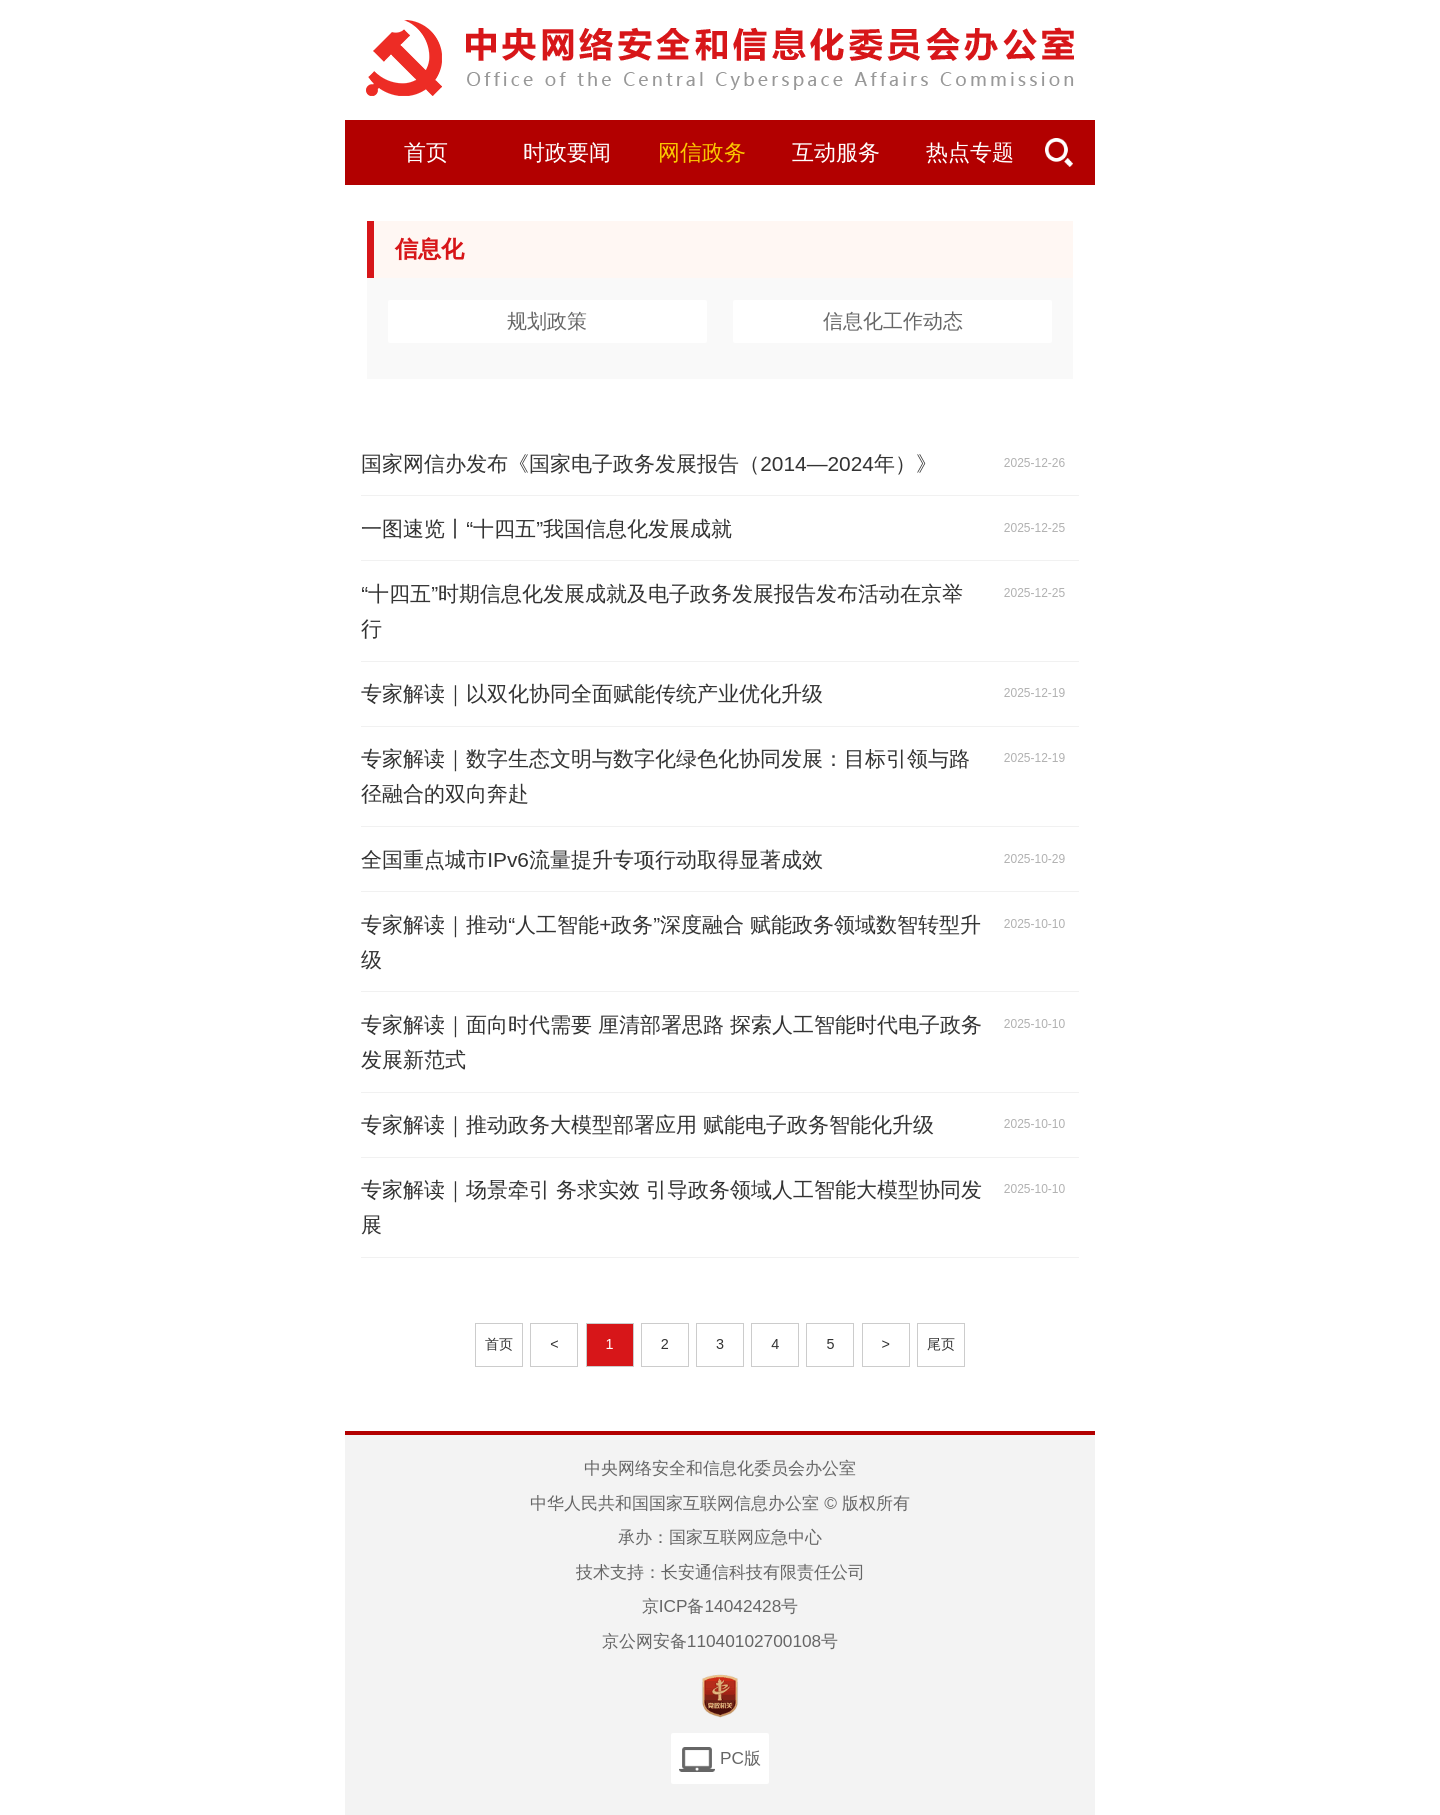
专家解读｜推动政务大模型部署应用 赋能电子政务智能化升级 (647, 1124)
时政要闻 (567, 153)
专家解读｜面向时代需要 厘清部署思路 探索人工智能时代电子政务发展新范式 (671, 1042)
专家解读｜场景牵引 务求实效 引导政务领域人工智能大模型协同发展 (671, 1207)
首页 (426, 153)
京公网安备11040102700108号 (720, 1641)
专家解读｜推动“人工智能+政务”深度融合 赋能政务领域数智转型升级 (671, 942)
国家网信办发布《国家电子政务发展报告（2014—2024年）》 (649, 463)
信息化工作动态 (893, 321)
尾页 (941, 1344)
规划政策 (547, 321)
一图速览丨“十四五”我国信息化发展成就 (546, 528)
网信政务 (702, 153)
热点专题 (970, 153)
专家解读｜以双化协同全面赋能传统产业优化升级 (592, 693)
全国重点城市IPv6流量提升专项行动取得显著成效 (592, 859)
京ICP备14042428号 (720, 1606)
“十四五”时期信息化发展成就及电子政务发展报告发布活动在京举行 (662, 611)
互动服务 (836, 153)
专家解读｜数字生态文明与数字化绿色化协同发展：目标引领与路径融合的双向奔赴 (665, 776)
